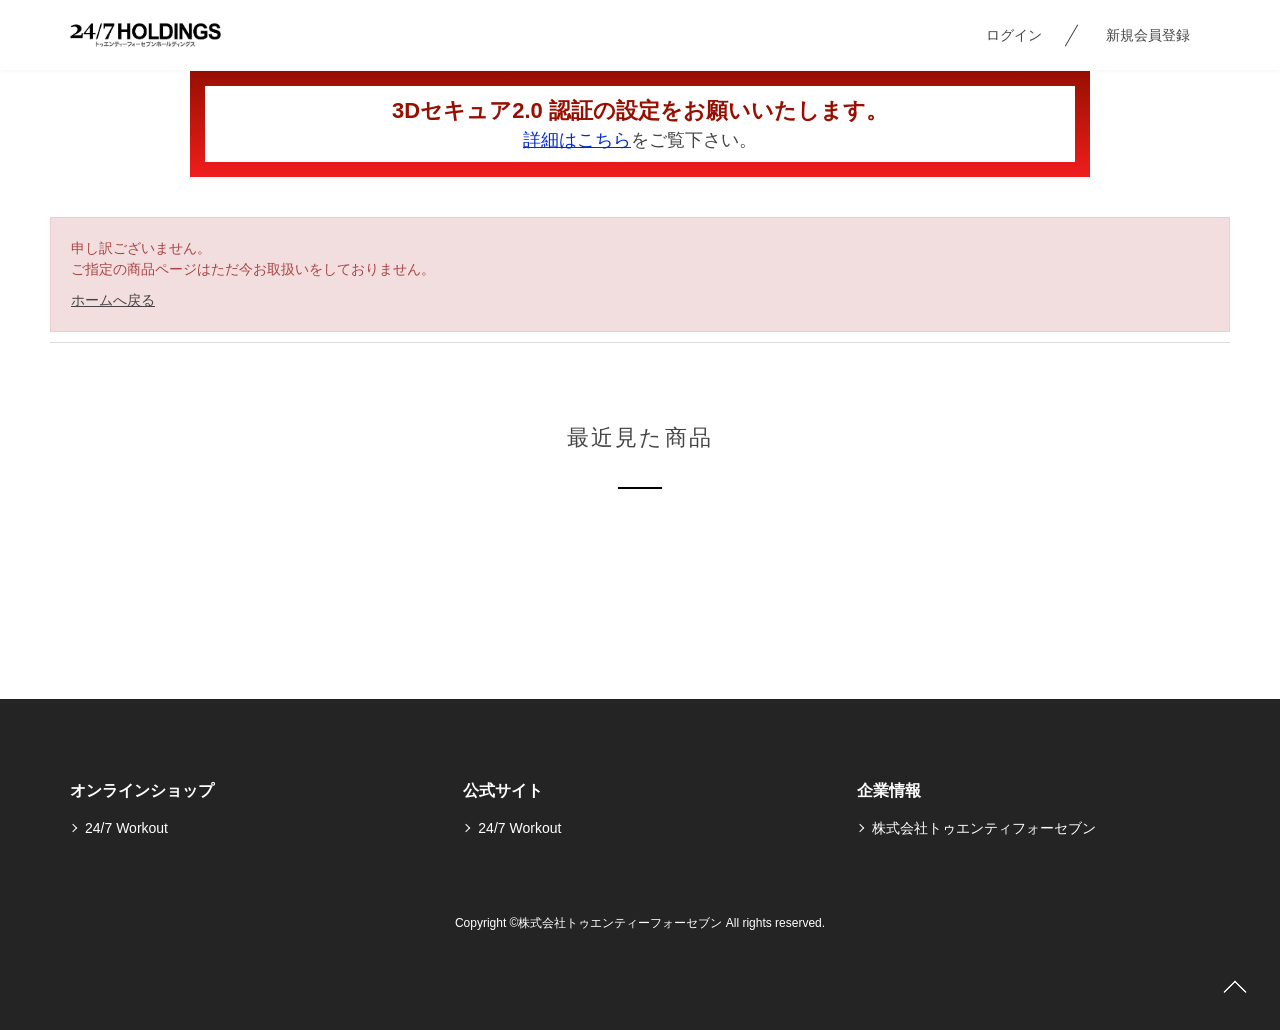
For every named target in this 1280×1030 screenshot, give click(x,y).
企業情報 (889, 790)
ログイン (1014, 35)
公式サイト (503, 790)
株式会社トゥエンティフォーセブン (984, 828)
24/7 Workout (126, 828)
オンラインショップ (142, 790)
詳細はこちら (577, 140)
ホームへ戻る (113, 300)
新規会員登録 (1148, 35)
